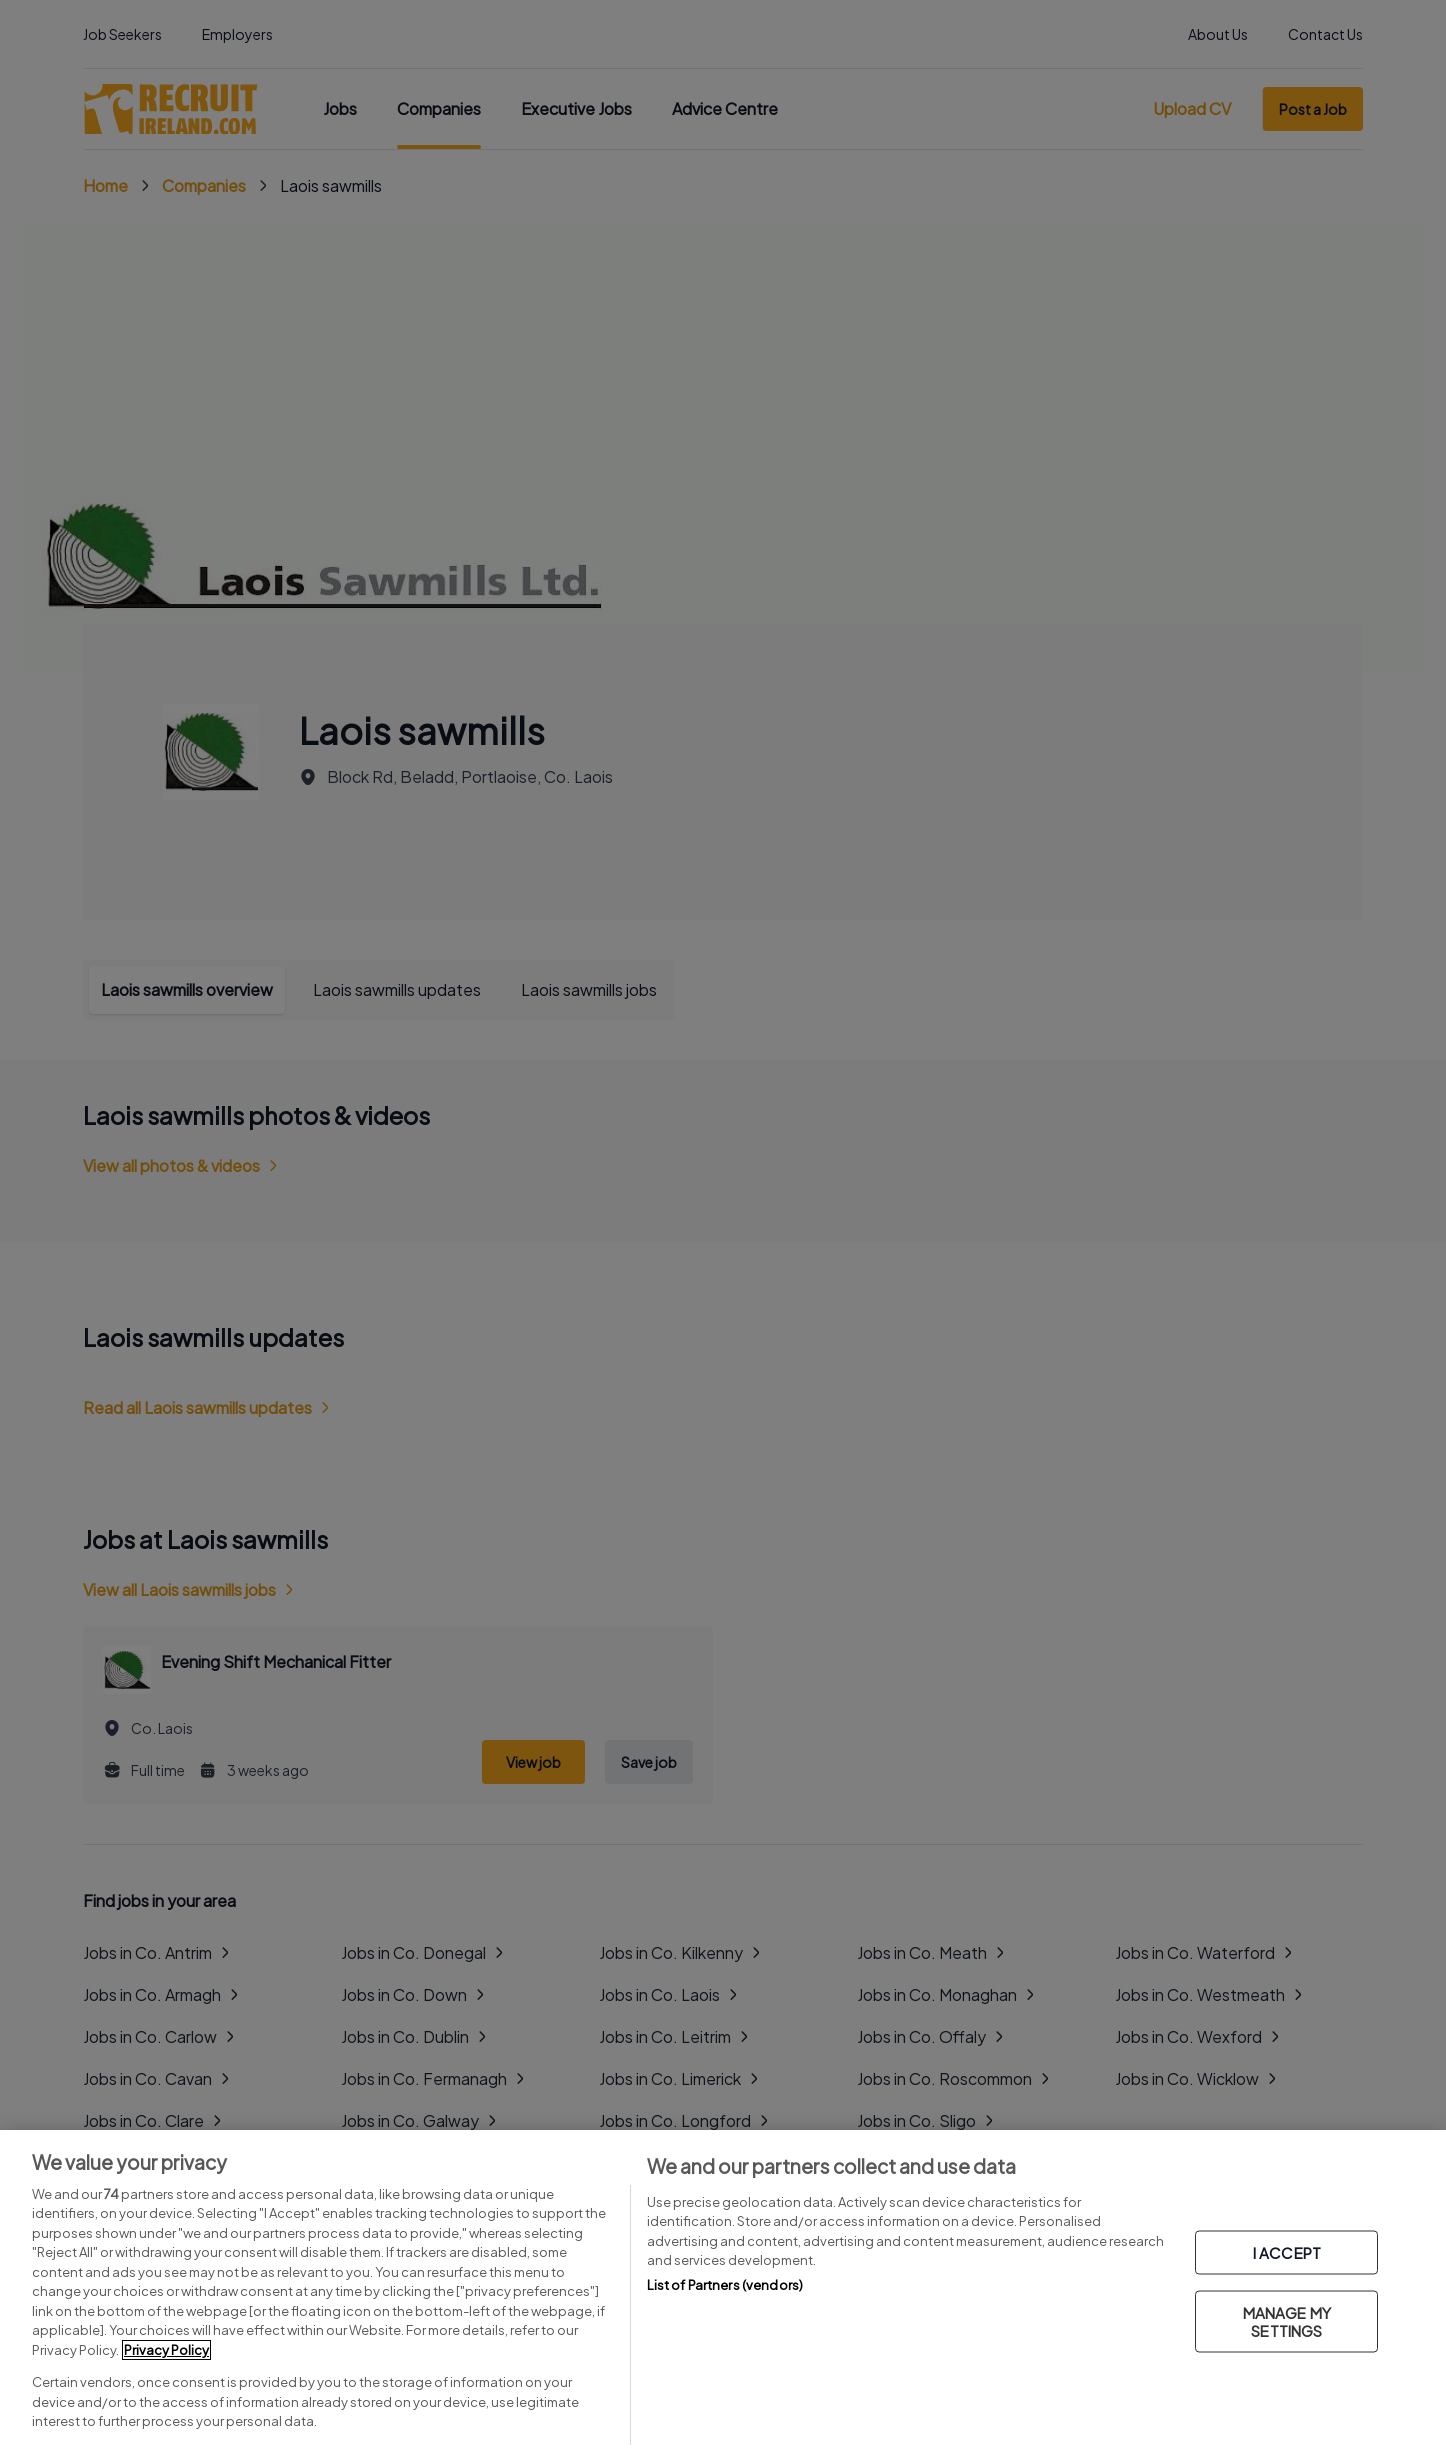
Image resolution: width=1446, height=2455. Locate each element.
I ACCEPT (1287, 2252)
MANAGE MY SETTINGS (1287, 2321)
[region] (723, 2292)
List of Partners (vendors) (725, 2285)
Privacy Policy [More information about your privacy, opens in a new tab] (166, 2350)
